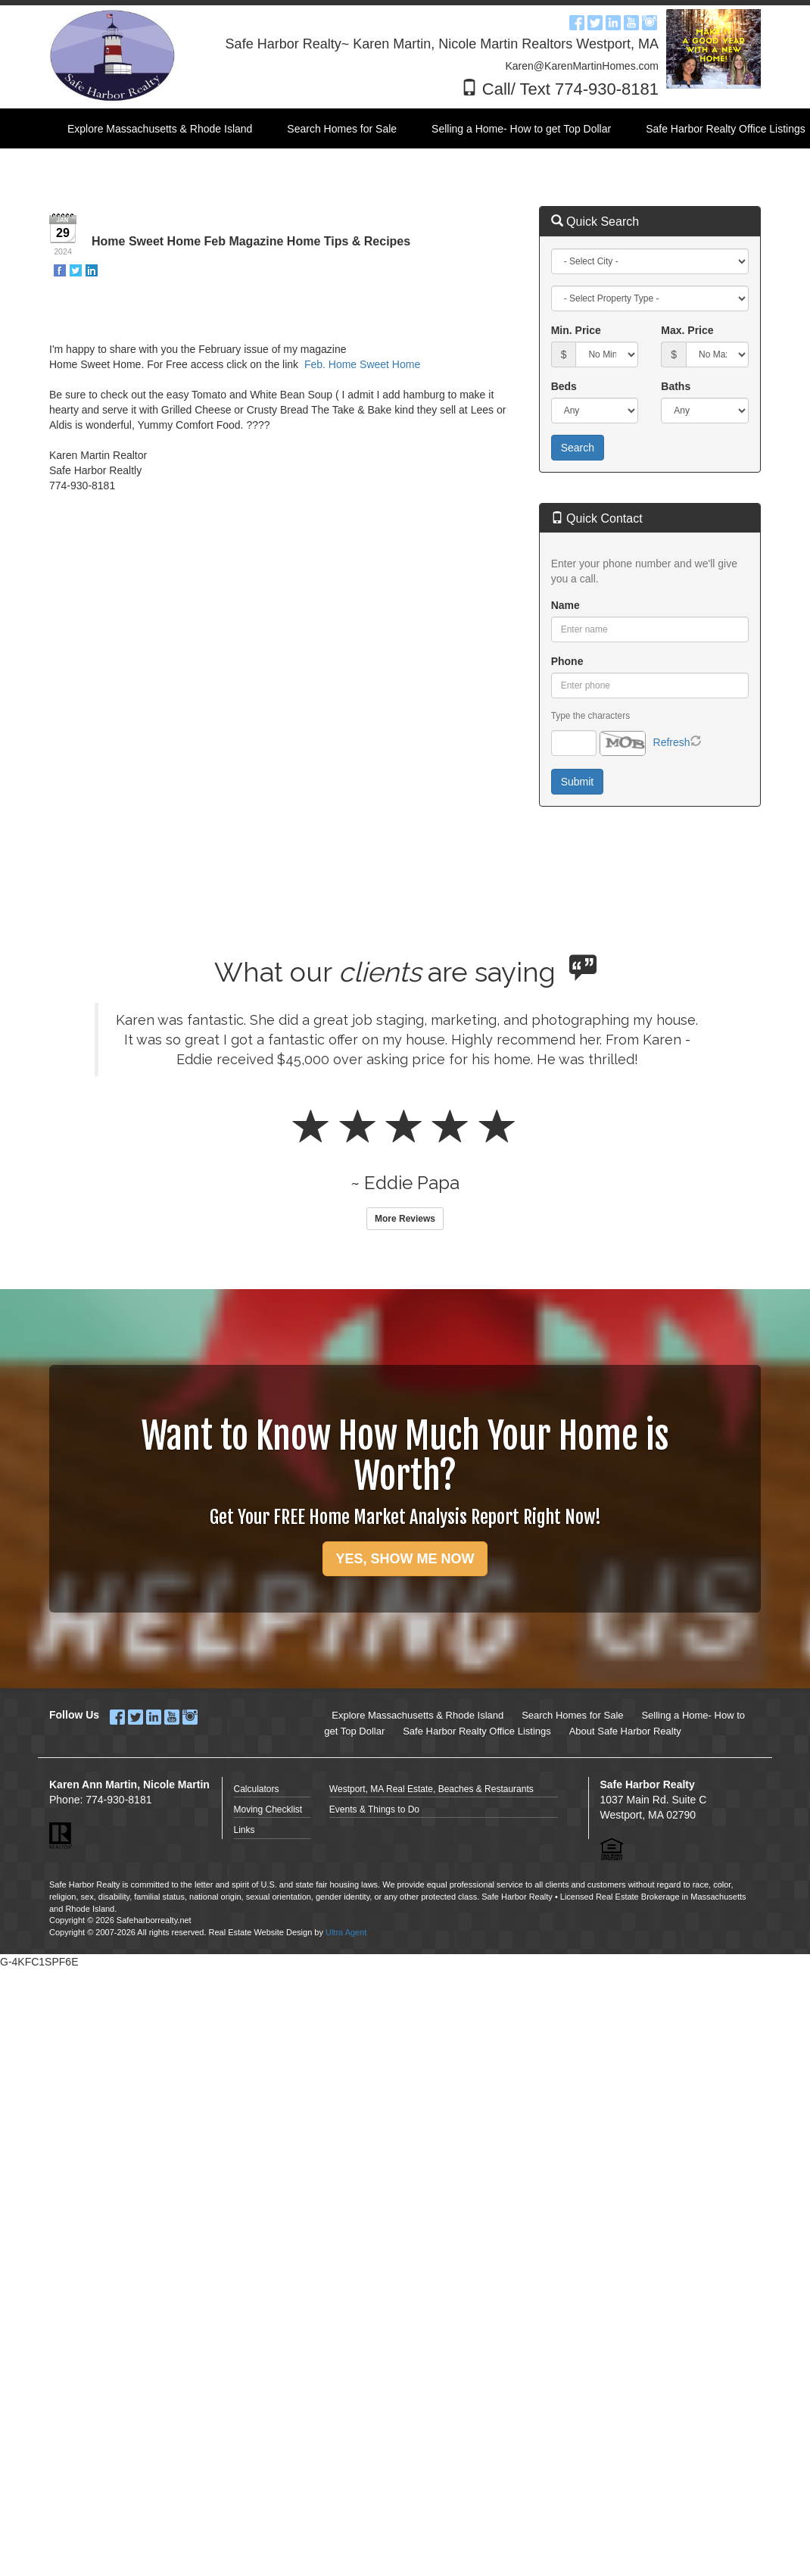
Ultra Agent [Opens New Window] (346, 1932)
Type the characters (590, 715)
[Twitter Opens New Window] (595, 20)
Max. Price (687, 330)
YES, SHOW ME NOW (404, 1558)
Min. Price (576, 330)
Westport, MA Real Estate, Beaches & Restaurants (431, 1789)
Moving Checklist (268, 1809)
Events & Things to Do (374, 1809)
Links (244, 1830)
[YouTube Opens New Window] (631, 20)
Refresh (671, 742)
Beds (564, 386)
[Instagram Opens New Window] (649, 20)
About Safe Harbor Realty (625, 1731)
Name (565, 605)
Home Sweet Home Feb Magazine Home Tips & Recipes (251, 241)
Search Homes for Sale (572, 1715)
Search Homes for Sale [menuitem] (342, 129)
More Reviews (405, 1218)
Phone (567, 661)
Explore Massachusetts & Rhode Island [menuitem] (159, 129)
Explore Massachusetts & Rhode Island (417, 1715)
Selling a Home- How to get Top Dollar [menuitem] (521, 129)
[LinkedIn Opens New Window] (613, 20)
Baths (675, 386)
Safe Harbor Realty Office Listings (477, 1731)
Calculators (256, 1789)
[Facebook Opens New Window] (577, 20)
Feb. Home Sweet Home (362, 364)
